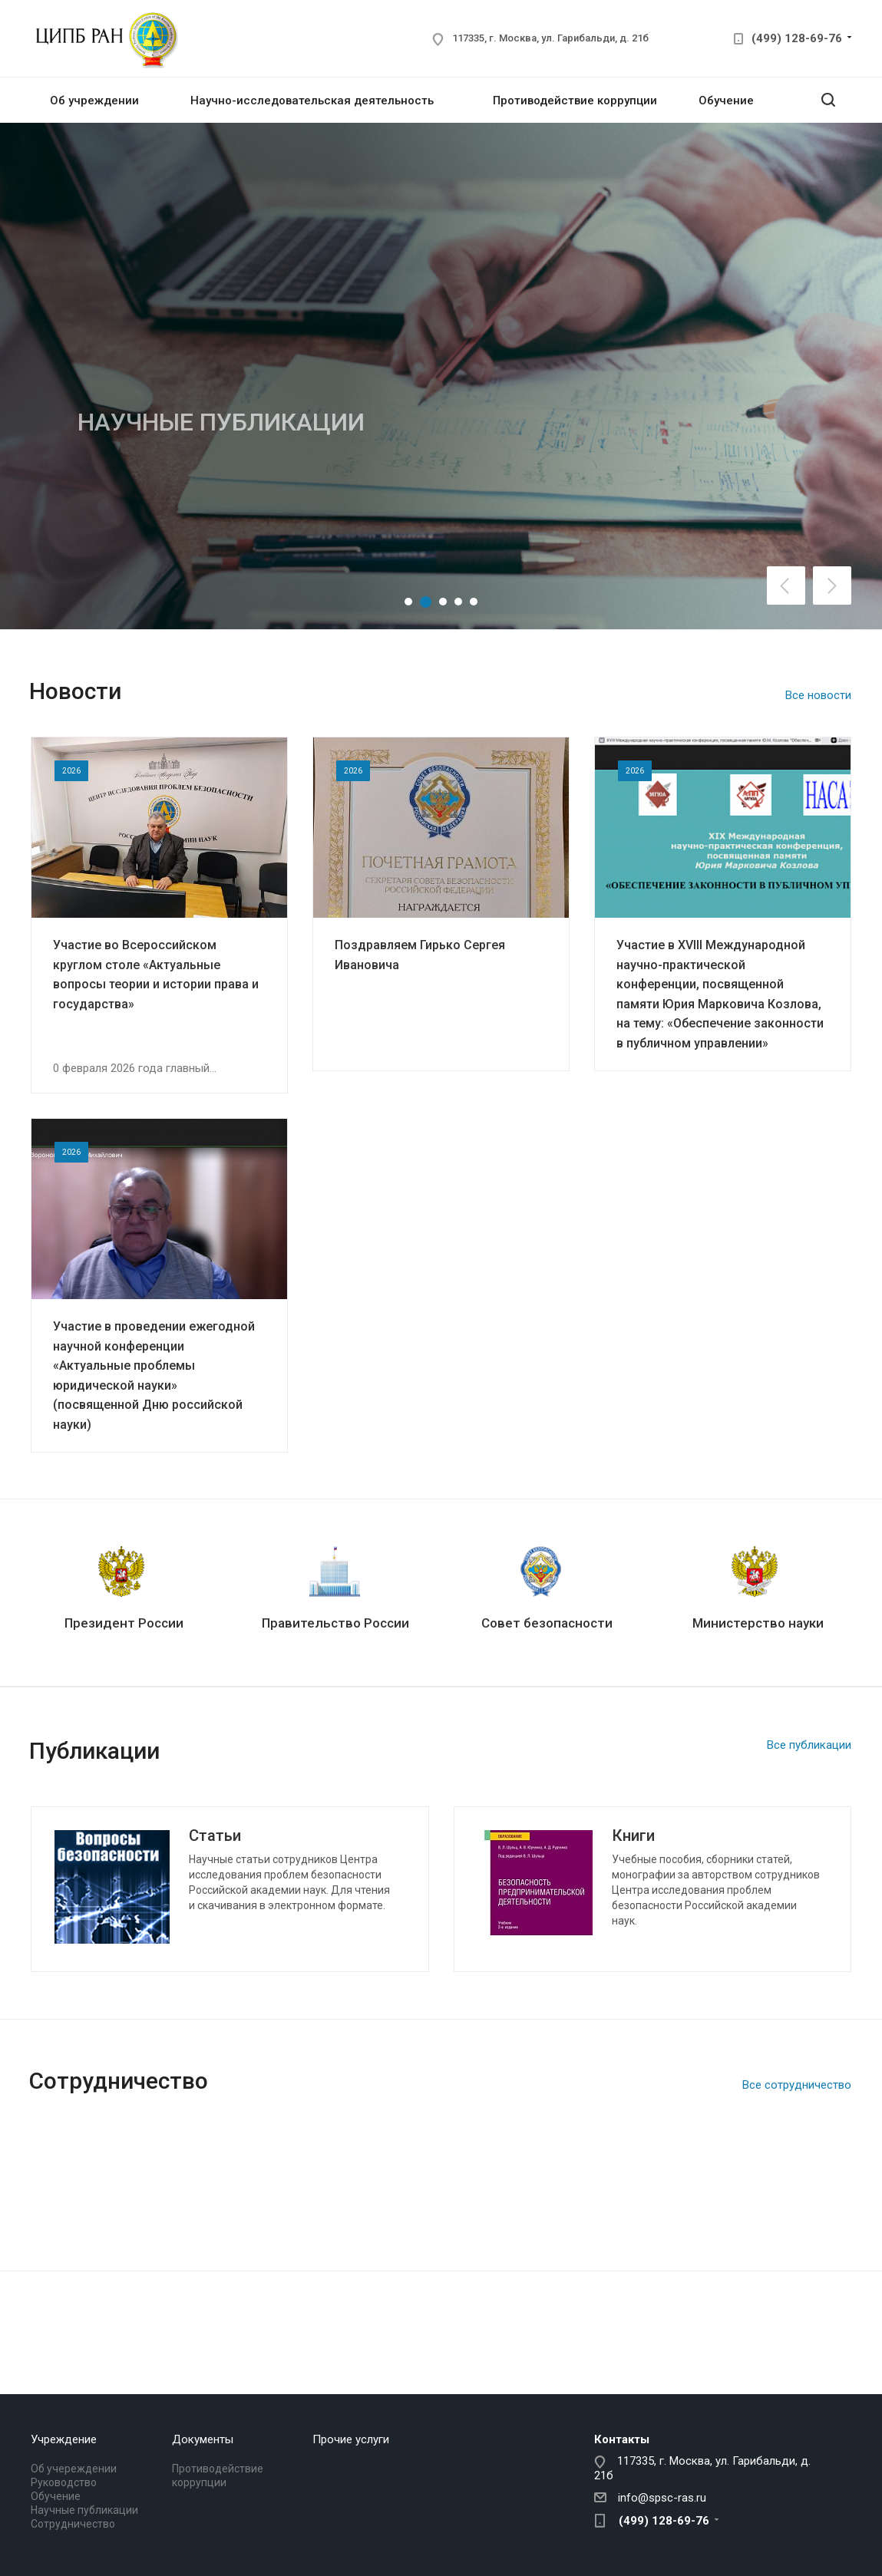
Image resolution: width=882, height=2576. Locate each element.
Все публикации (809, 1745)
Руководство (64, 2482)
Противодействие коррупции (575, 100)
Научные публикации (84, 2510)
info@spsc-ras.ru (662, 2498)
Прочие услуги (350, 2439)
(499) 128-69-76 (797, 38)
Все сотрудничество (796, 2085)
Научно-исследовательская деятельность (312, 100)
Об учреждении (94, 100)
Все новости (818, 695)
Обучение (726, 100)
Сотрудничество (73, 2524)
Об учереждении (74, 2468)
